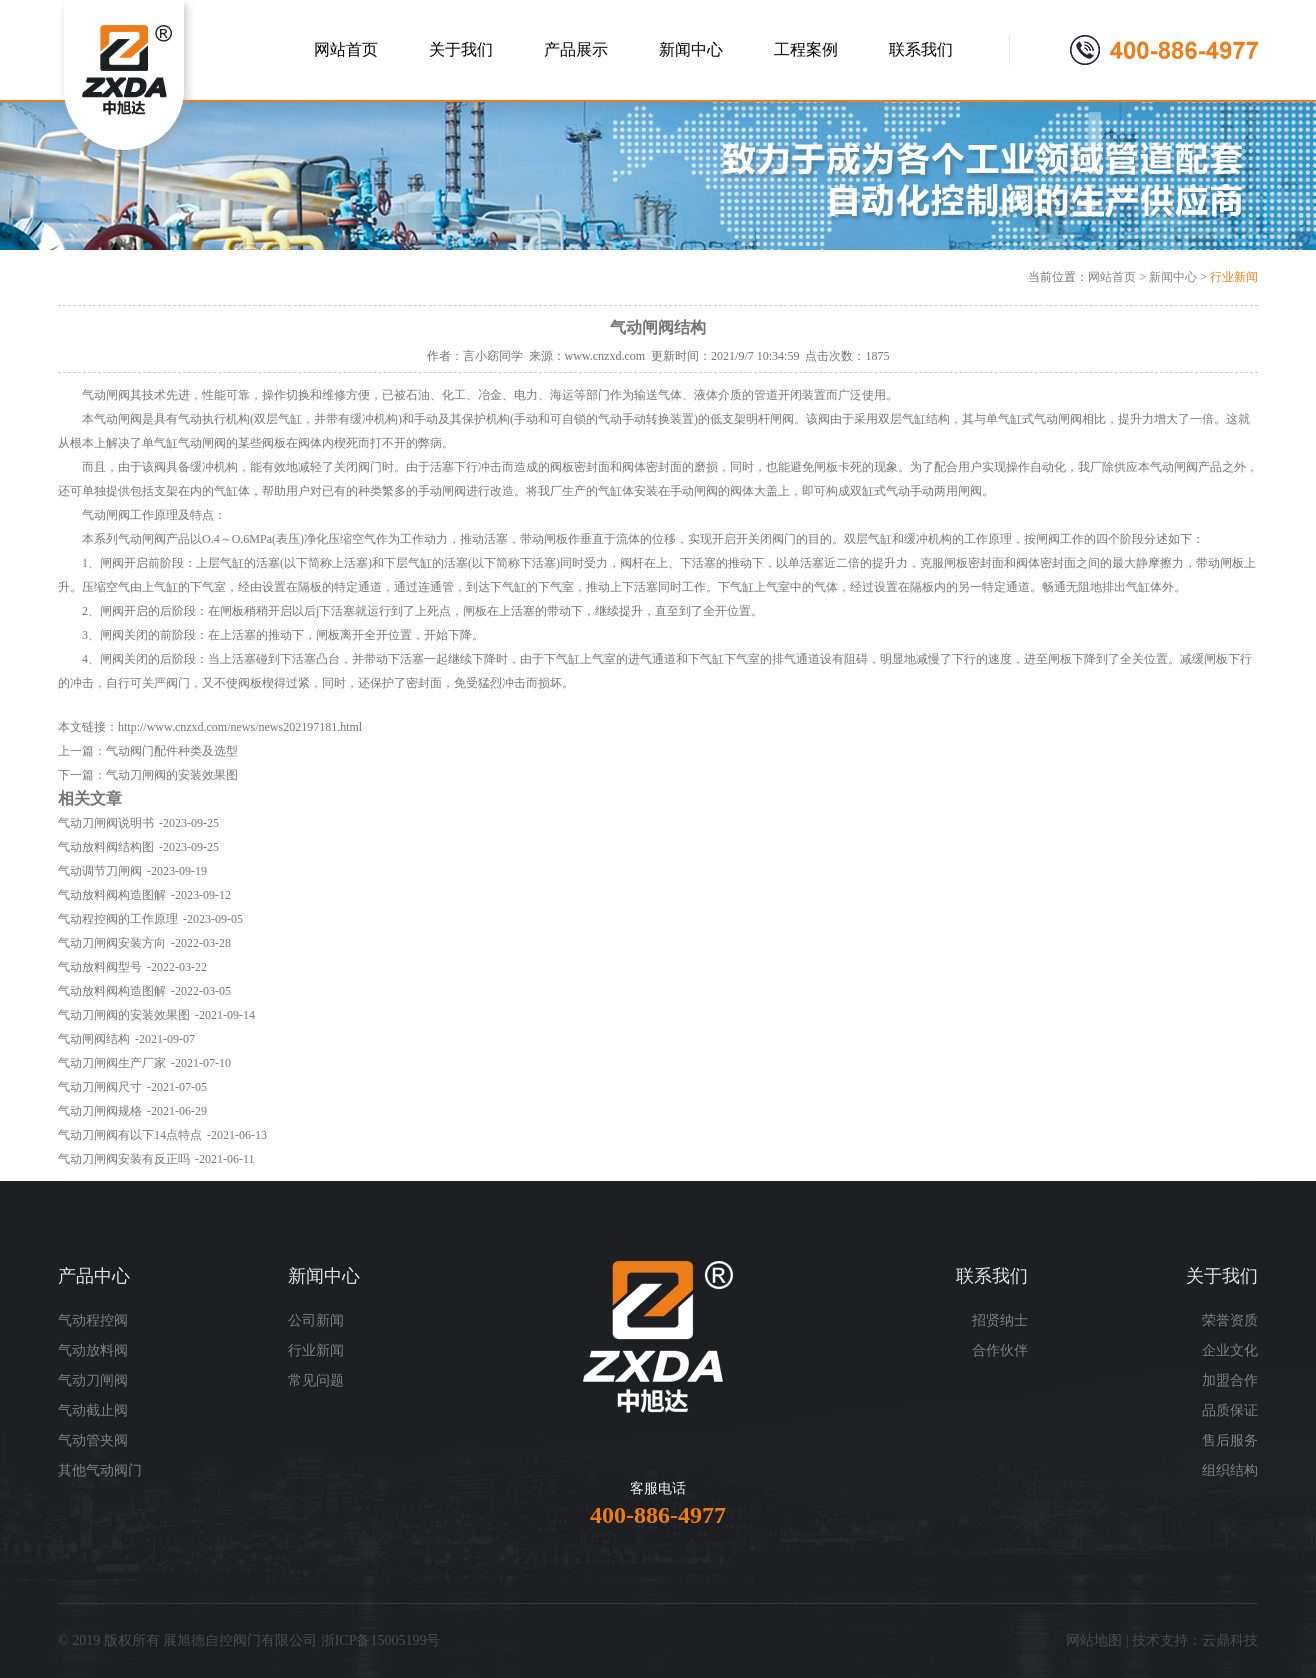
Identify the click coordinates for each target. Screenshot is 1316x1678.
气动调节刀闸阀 (100, 871)
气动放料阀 (93, 1350)
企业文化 (1230, 1350)
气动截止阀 (93, 1410)
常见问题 (316, 1380)
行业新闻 (1234, 277)
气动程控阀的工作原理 (118, 919)
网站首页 (1112, 277)
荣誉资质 (1230, 1320)
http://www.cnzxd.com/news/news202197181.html (240, 727)
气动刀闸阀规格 (100, 1111)
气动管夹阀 (93, 1440)
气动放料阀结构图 (106, 847)
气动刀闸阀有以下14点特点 (130, 1135)
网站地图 (1094, 1640)
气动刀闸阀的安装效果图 (172, 775)
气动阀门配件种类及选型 (172, 751)
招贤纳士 (1000, 1320)
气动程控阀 (93, 1320)
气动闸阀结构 (94, 1039)
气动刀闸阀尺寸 (100, 1087)
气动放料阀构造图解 (112, 895)
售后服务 (1230, 1440)
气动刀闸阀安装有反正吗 (124, 1159)
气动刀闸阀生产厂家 (112, 1063)
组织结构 (1230, 1470)
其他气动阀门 (100, 1470)
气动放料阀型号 (100, 967)
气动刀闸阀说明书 (106, 823)
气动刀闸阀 (93, 1380)
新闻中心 (1173, 277)
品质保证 (1230, 1410)
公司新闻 (316, 1320)
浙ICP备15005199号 (381, 1640)
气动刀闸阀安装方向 (112, 943)
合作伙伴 (1000, 1350)
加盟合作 (1230, 1380)
